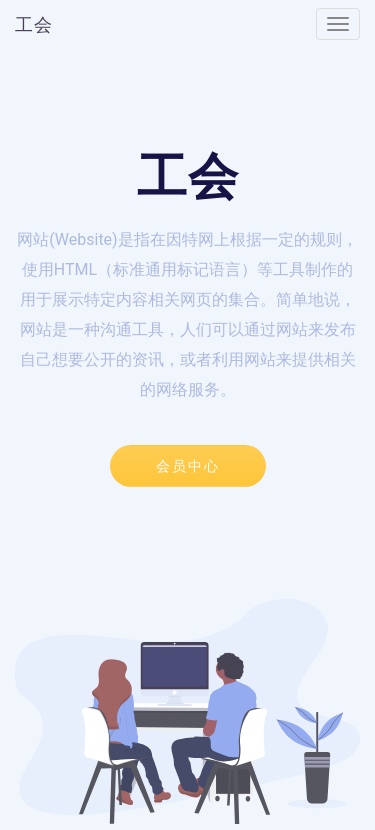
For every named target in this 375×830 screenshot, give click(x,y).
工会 (34, 24)
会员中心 (188, 466)
